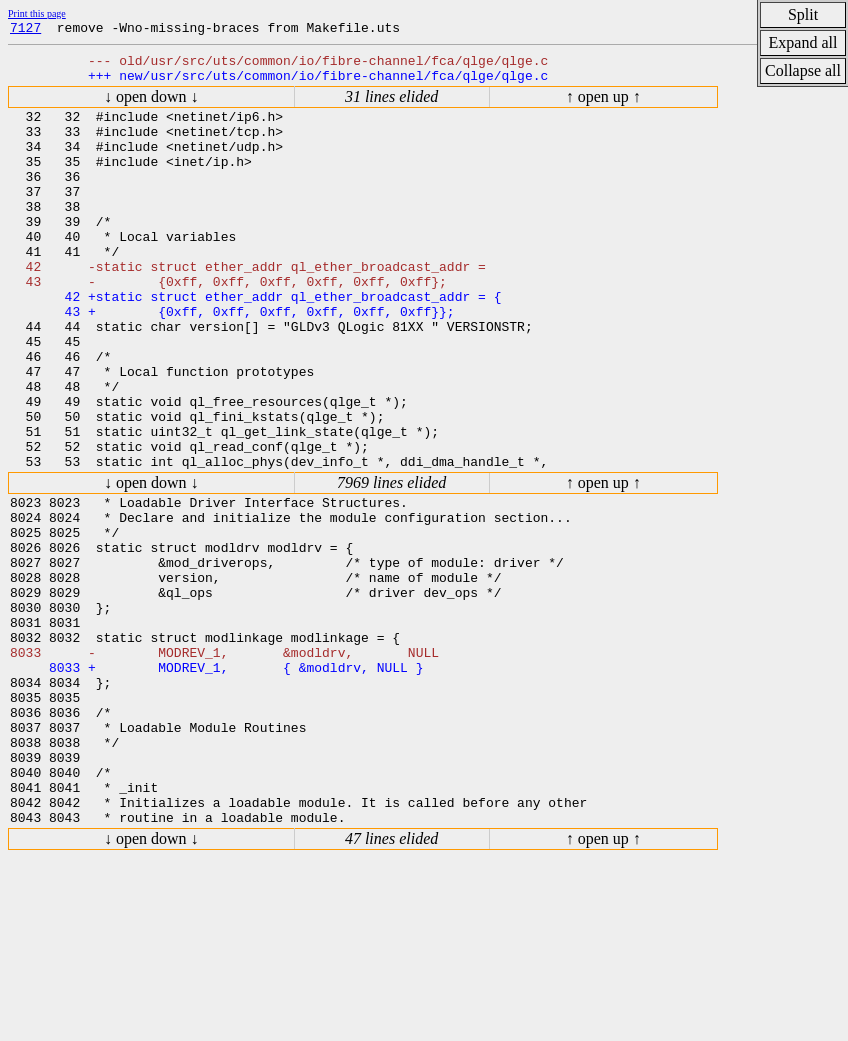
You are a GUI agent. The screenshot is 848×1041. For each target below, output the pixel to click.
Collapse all (803, 70)
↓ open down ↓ (151, 105)
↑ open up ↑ (603, 105)
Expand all (803, 42)
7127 (25, 30)
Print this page (37, 13)
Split (803, 14)
